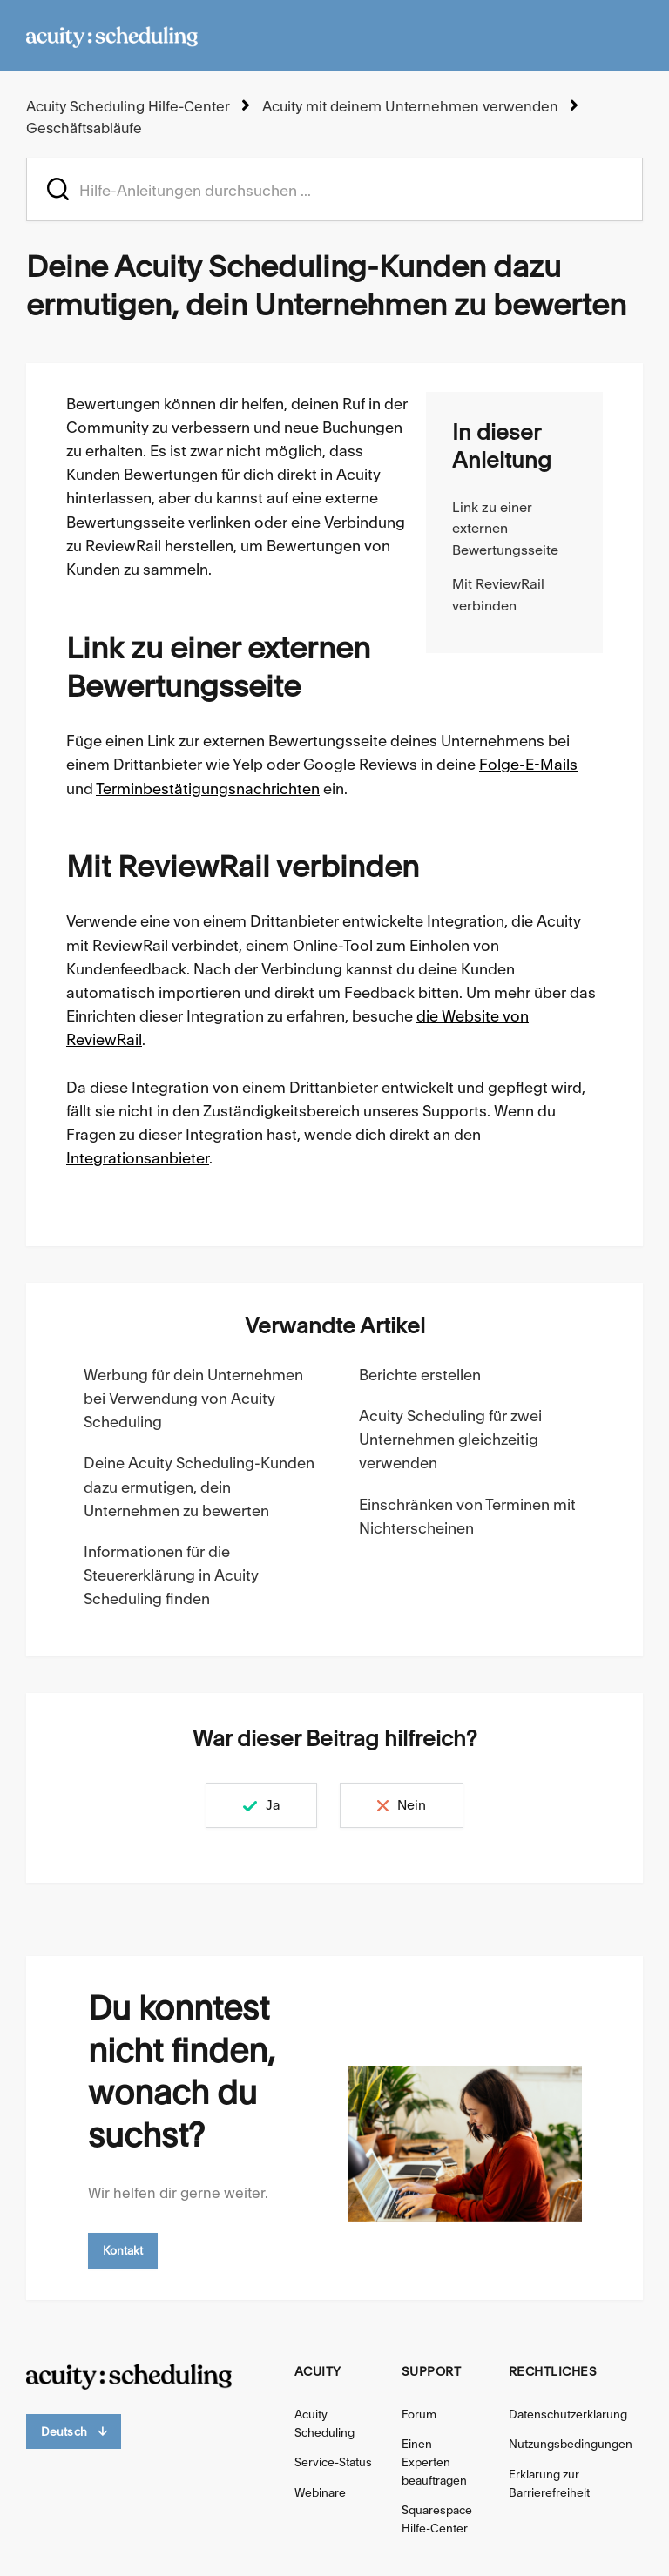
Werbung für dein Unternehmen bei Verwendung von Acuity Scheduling (193, 1398)
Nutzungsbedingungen (570, 2444)
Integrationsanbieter (137, 1158)
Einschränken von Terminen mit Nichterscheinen (467, 1516)
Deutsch (73, 2432)
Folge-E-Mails (528, 764)
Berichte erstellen (420, 1375)
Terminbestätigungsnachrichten (208, 788)
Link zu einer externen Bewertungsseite (505, 528)
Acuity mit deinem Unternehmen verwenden (410, 106)
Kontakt (123, 2250)
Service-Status (333, 2462)
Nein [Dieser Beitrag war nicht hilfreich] (411, 1805)
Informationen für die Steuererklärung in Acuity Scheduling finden (171, 1575)
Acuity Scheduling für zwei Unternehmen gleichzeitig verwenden (450, 1439)
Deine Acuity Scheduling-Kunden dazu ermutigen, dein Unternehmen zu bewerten (199, 1486)
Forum (419, 2414)
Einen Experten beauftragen (434, 2462)
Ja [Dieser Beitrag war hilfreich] (273, 1805)
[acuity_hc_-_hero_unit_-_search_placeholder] (334, 189)
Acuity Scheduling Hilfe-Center (128, 106)
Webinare (320, 2492)
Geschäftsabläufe (84, 128)
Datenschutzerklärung (568, 2414)
